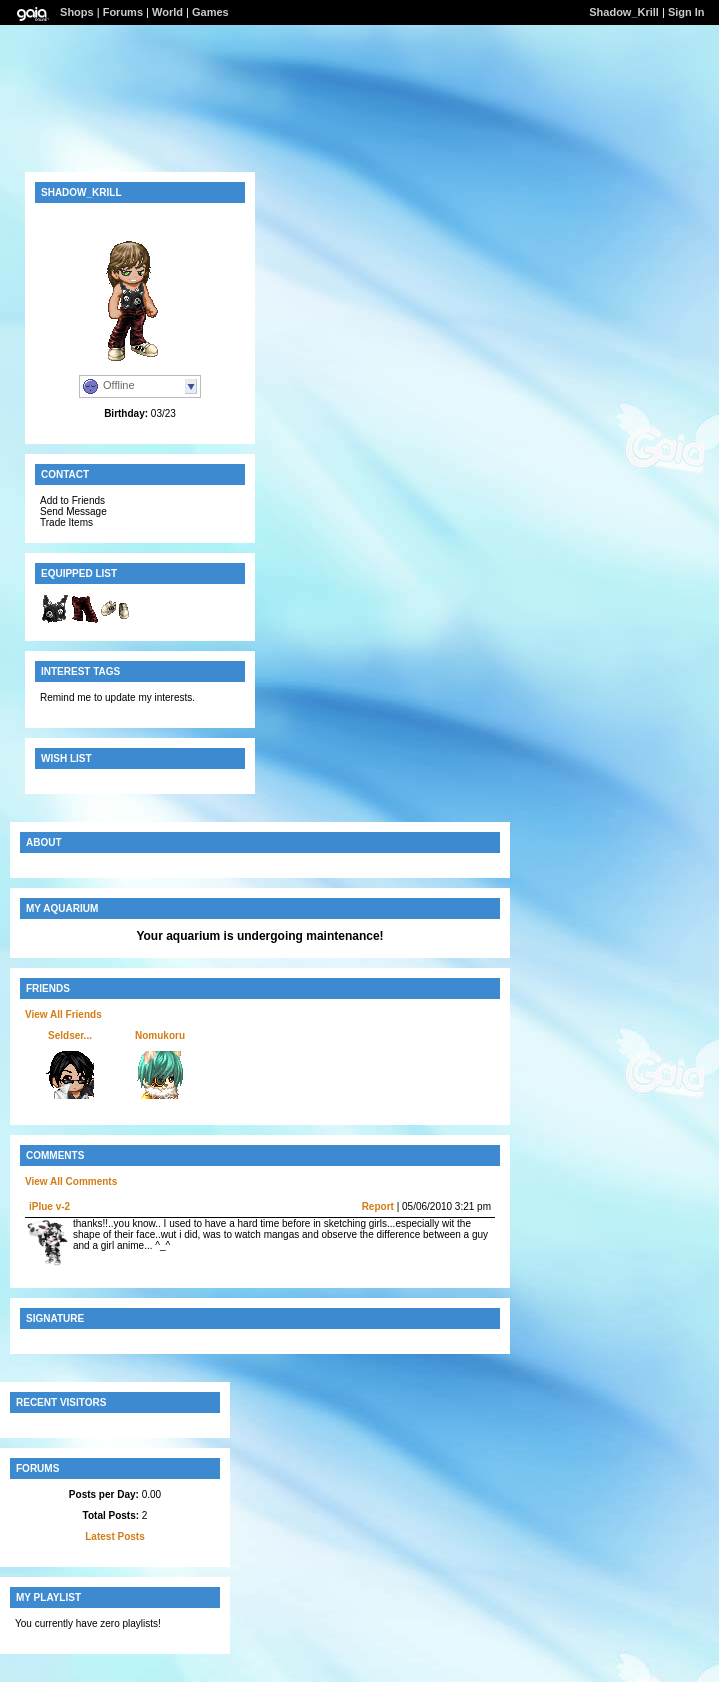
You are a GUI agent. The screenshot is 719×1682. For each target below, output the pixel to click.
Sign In (686, 12)
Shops (77, 12)
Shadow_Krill (624, 12)
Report (378, 1206)
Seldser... (70, 1035)
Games (210, 12)
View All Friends (63, 1014)
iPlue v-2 (49, 1206)
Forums (123, 12)
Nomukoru (160, 1035)
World (167, 12)
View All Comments (71, 1181)
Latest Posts (114, 1536)
